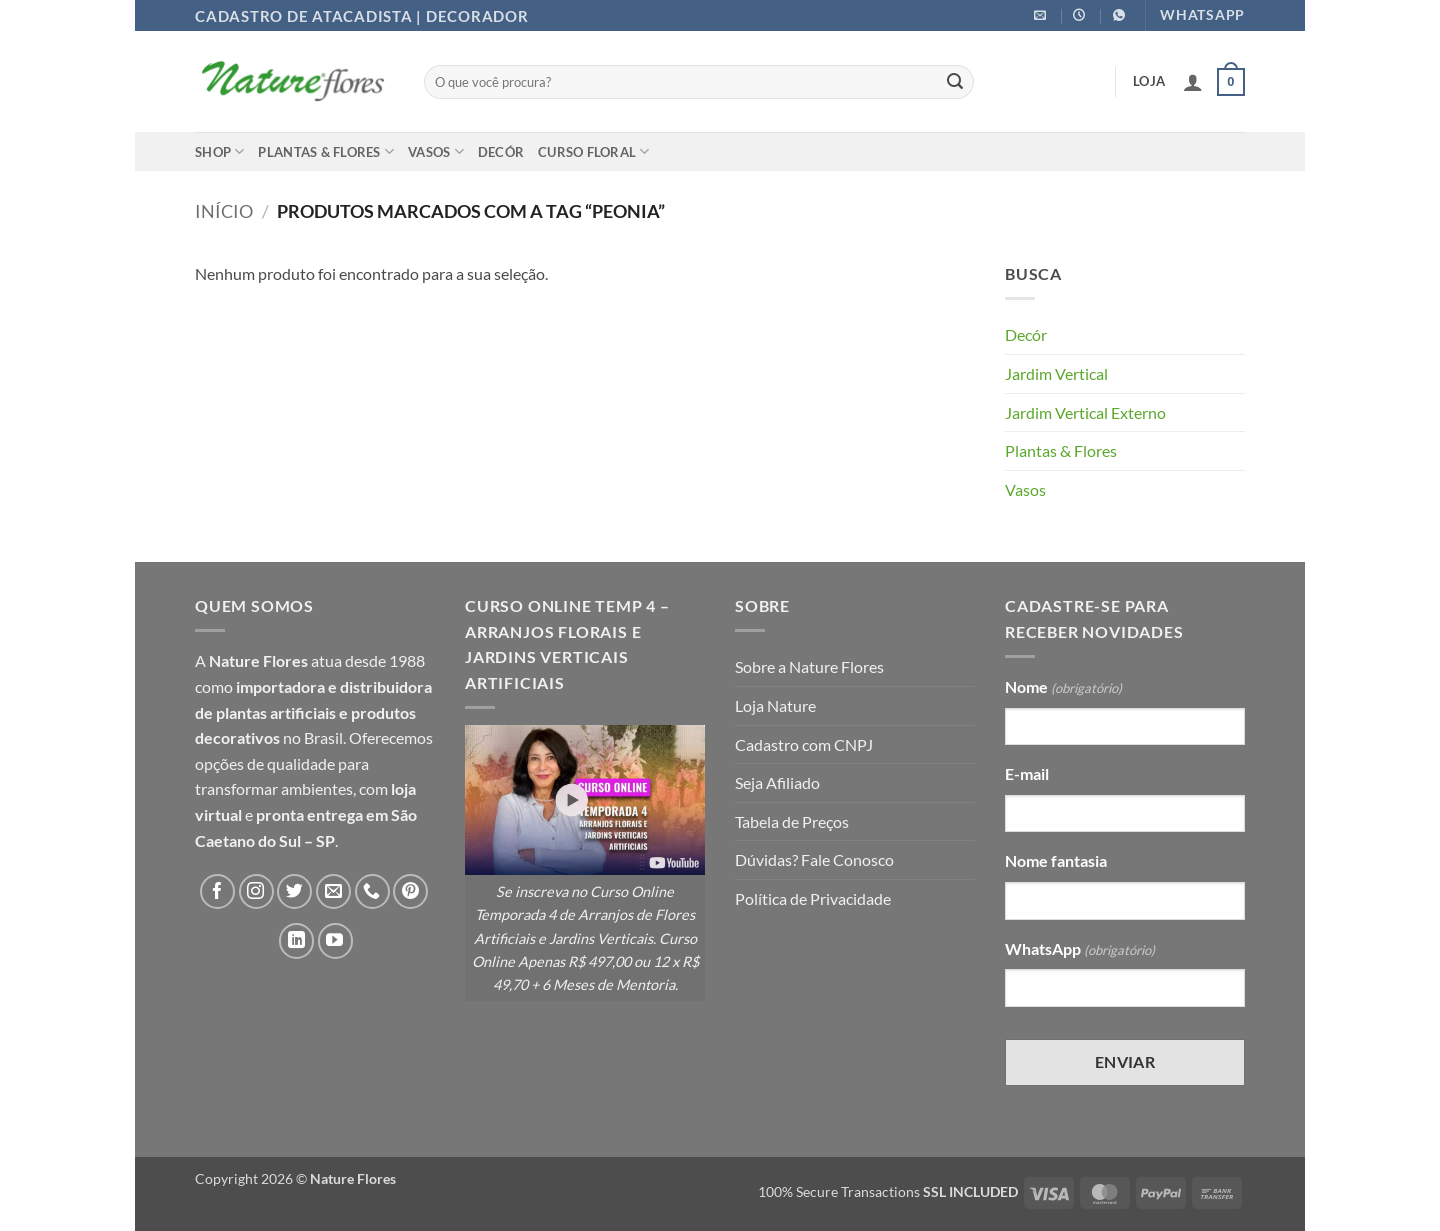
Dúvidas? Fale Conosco (814, 859)
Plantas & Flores (326, 151)
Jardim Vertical (1056, 373)
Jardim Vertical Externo (1085, 412)
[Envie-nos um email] (333, 891)
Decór (501, 152)
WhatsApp (1080, 950)
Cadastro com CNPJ (804, 744)
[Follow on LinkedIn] (296, 940)
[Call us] (372, 891)
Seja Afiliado (777, 782)
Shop (219, 151)
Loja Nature (775, 705)
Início (224, 211)
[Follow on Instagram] (256, 891)
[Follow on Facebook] (217, 891)
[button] (1193, 82)
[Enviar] (955, 82)
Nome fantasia (1056, 860)
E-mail (1027, 773)
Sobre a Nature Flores (809, 666)
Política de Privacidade (813, 898)
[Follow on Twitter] (294, 891)
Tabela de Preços (792, 821)
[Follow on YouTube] (335, 940)
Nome (1063, 688)
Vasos (436, 151)
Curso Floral (594, 151)
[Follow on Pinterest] (410, 891)
